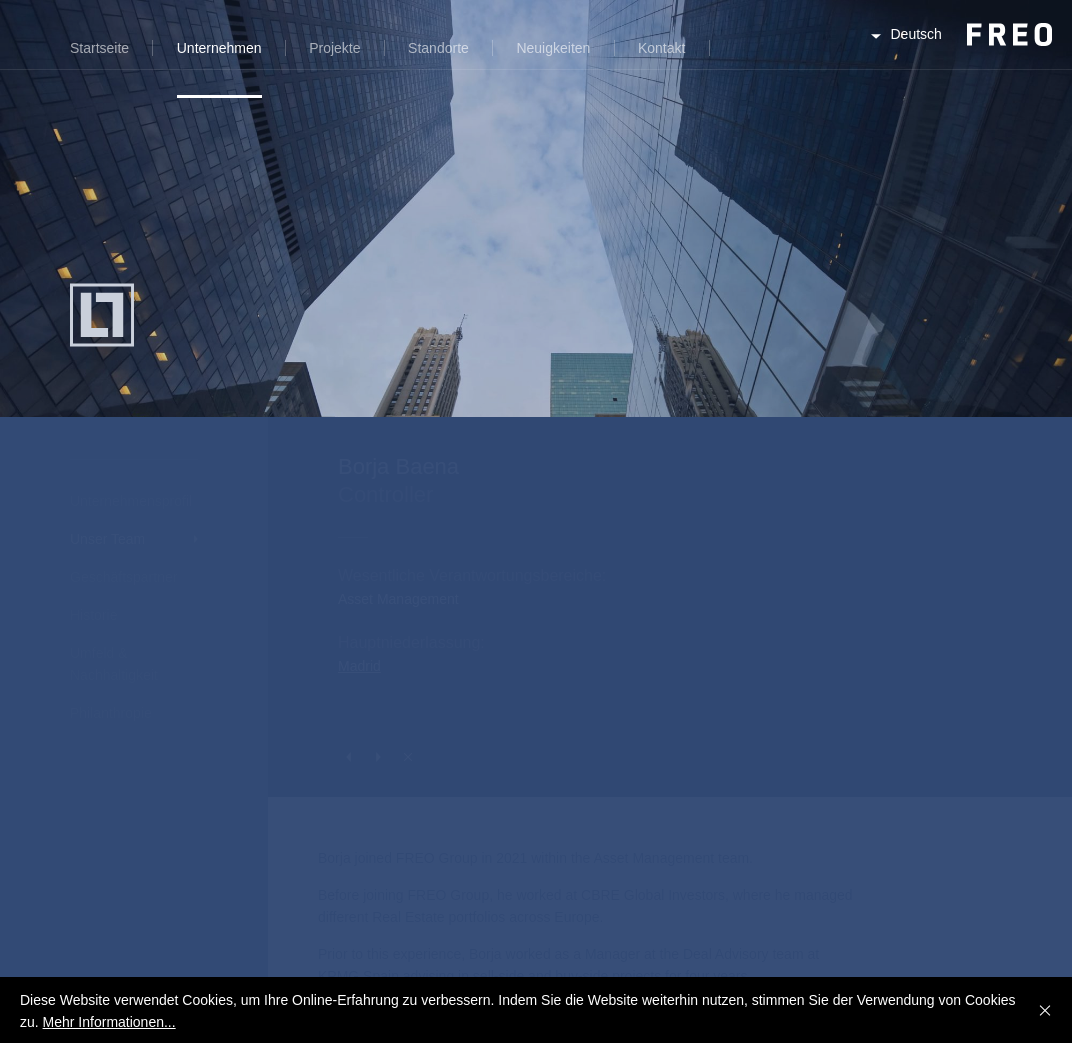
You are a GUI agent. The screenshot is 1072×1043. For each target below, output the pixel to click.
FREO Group (959, 51)
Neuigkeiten (553, 48)
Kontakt (661, 48)
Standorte (438, 48)
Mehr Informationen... (109, 1022)
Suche (740, 59)
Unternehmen (219, 48)
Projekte (334, 48)
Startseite (99, 48)
